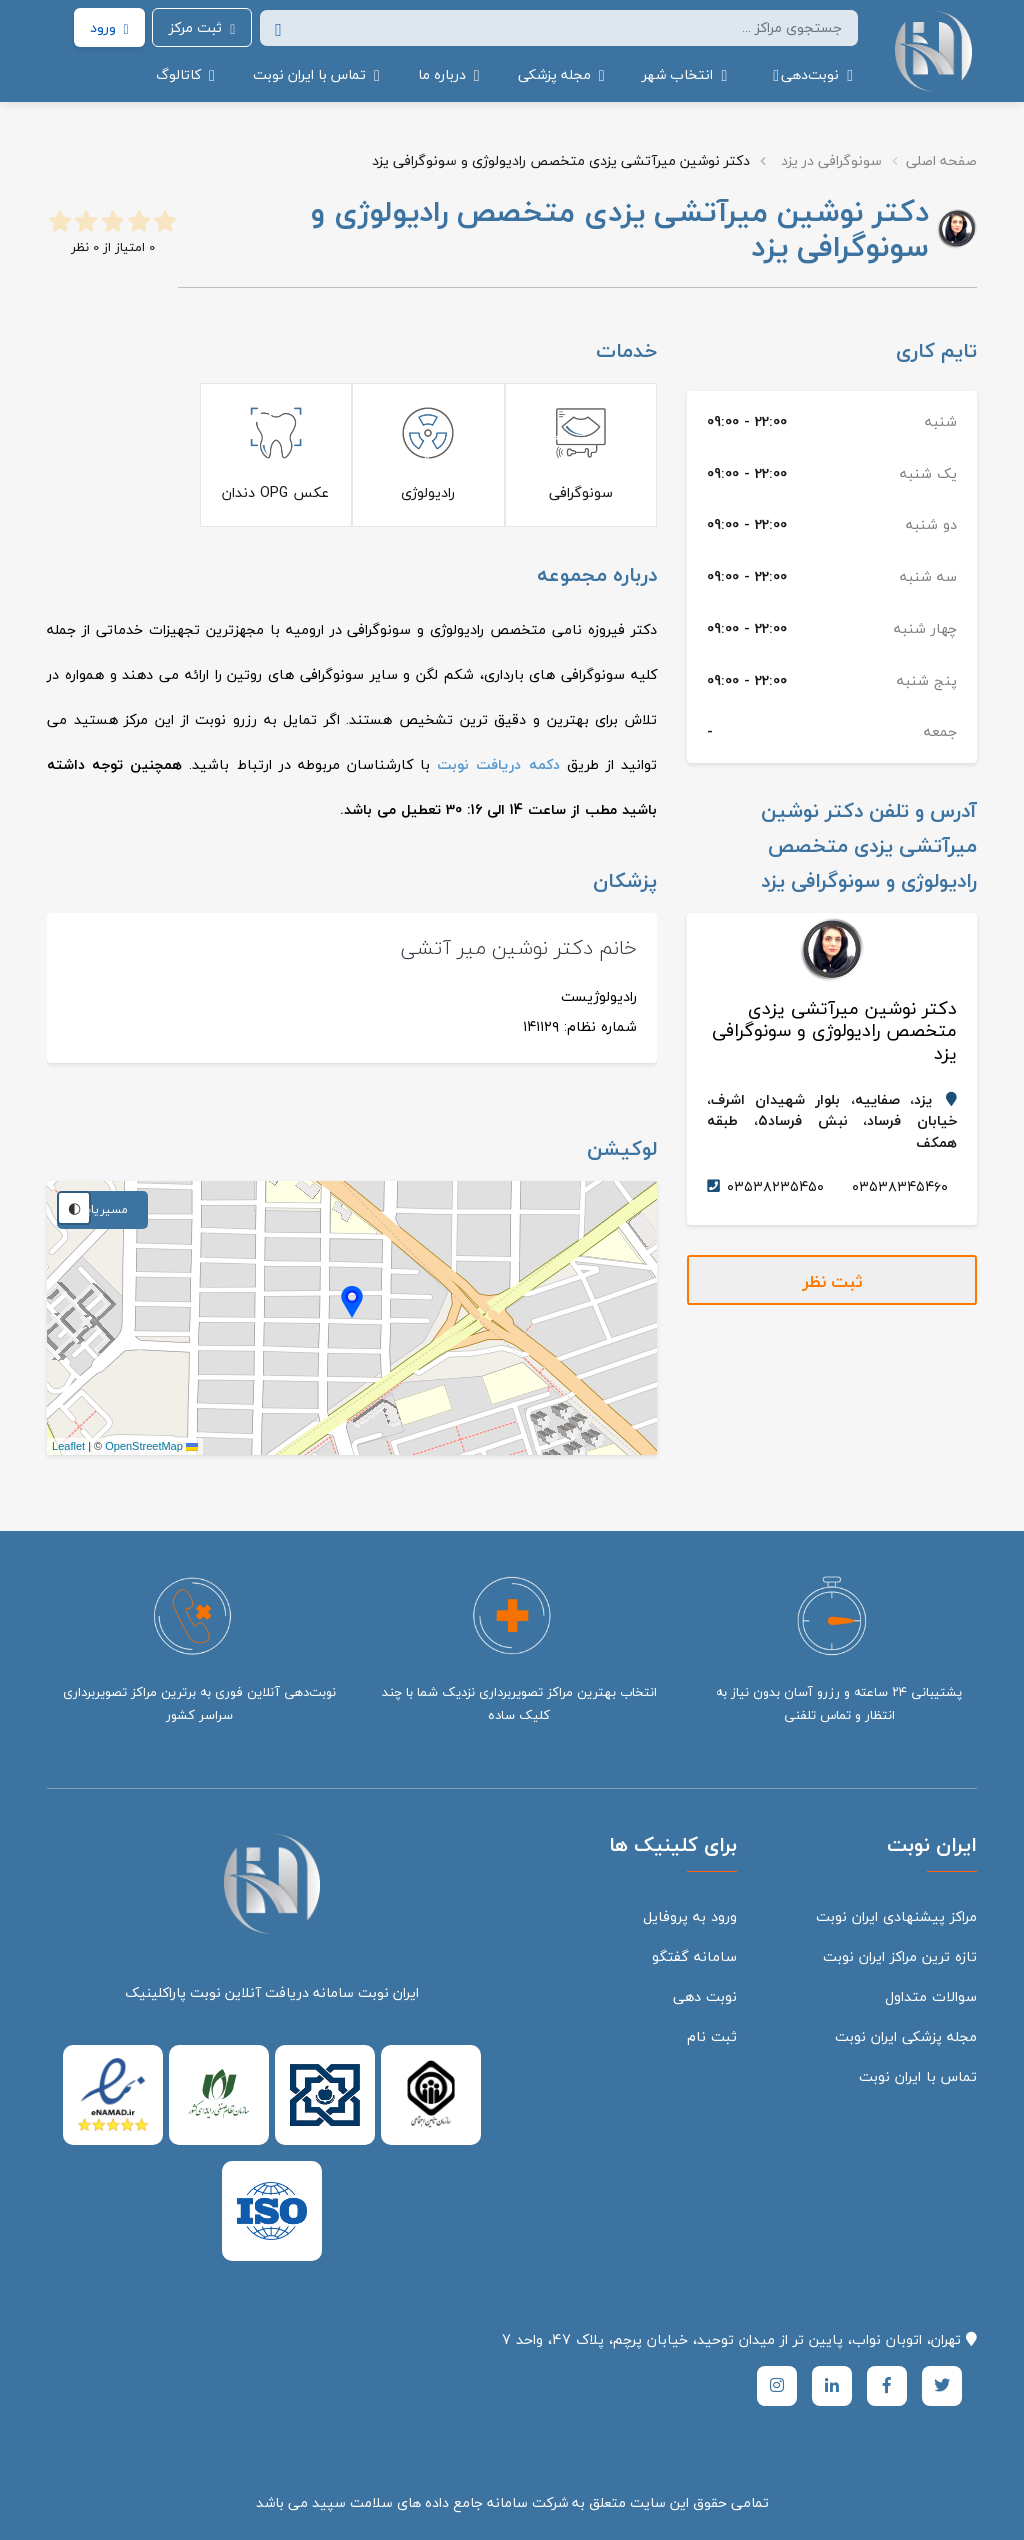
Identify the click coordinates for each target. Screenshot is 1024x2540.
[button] (809, 75)
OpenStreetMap (144, 1446)
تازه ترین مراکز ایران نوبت (900, 1956)
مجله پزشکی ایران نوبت (906, 2036)
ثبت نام (712, 2036)
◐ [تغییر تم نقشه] (74, 1207)
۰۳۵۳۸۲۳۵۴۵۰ (775, 1186)
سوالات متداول (931, 1996)
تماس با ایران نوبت (918, 2076)
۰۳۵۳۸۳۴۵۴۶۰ (900, 1186)
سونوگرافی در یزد (831, 160)
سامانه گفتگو (694, 1956)
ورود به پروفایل (690, 1916)
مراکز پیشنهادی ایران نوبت (896, 1916)
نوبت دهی (705, 1996)
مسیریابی (102, 1209)
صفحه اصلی (941, 160)
